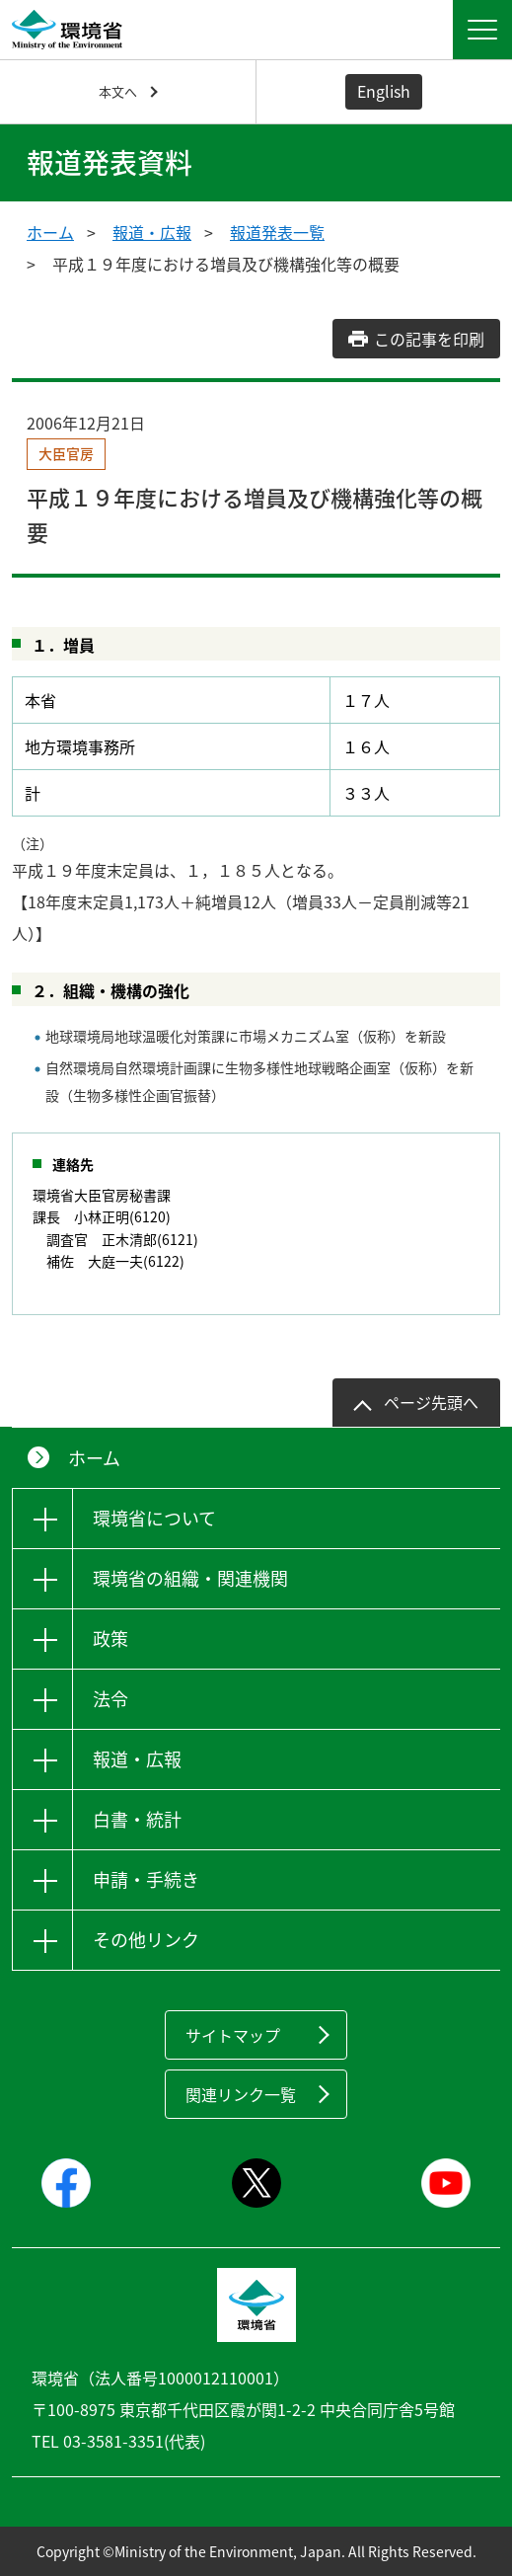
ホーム (50, 232)
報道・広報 (151, 232)
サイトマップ (232, 2035)
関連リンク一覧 (240, 2094)
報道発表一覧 (277, 232)
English (383, 91)
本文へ (118, 91)
